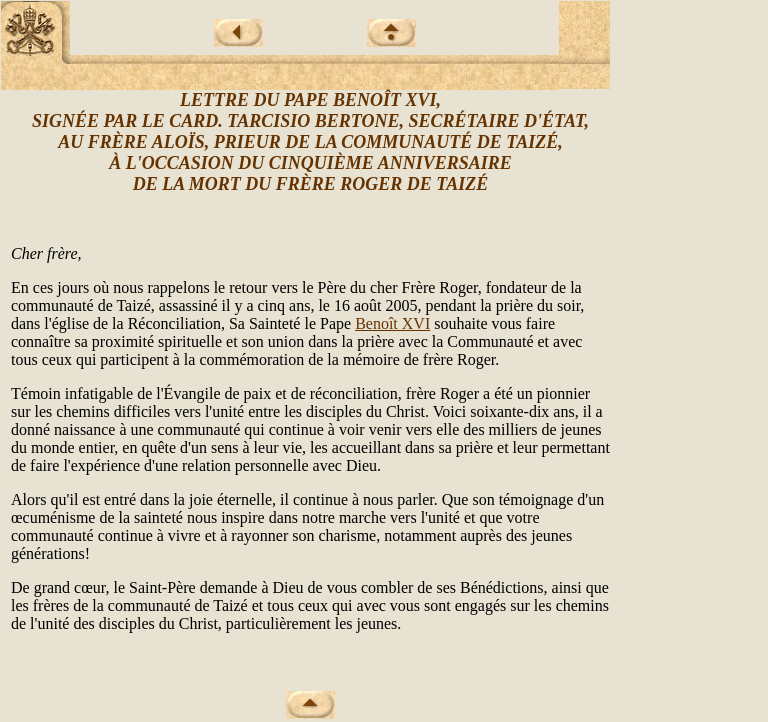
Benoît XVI (392, 323)
